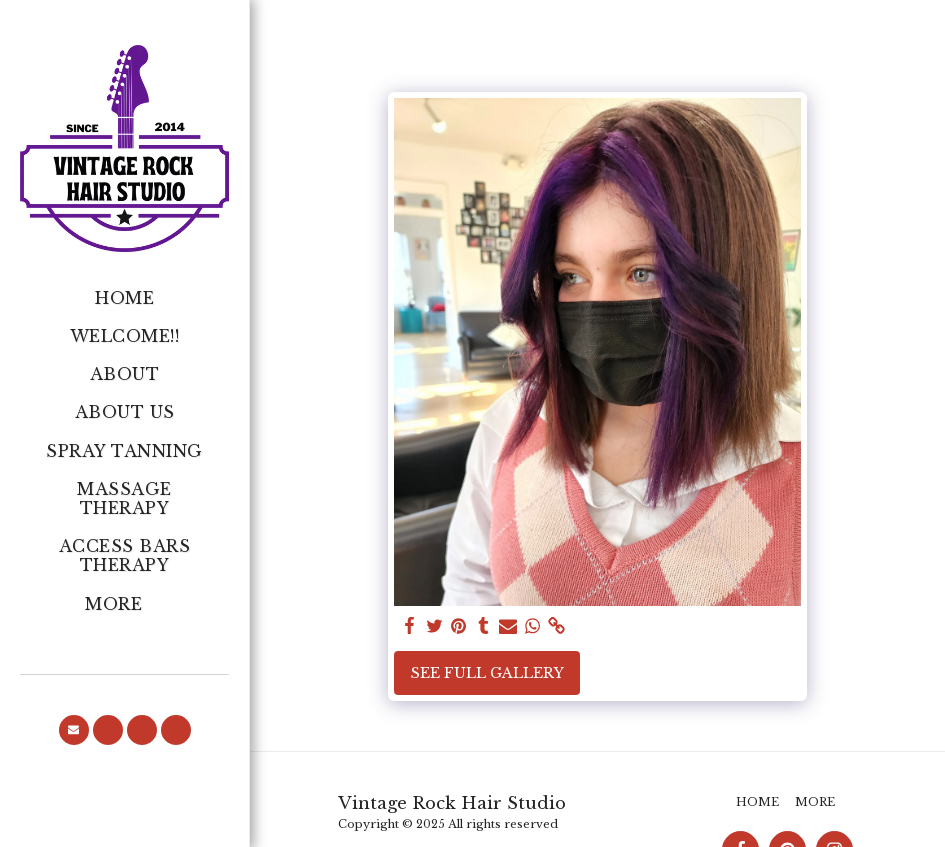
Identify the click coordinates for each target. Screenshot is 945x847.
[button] (74, 730)
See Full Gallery (487, 673)
